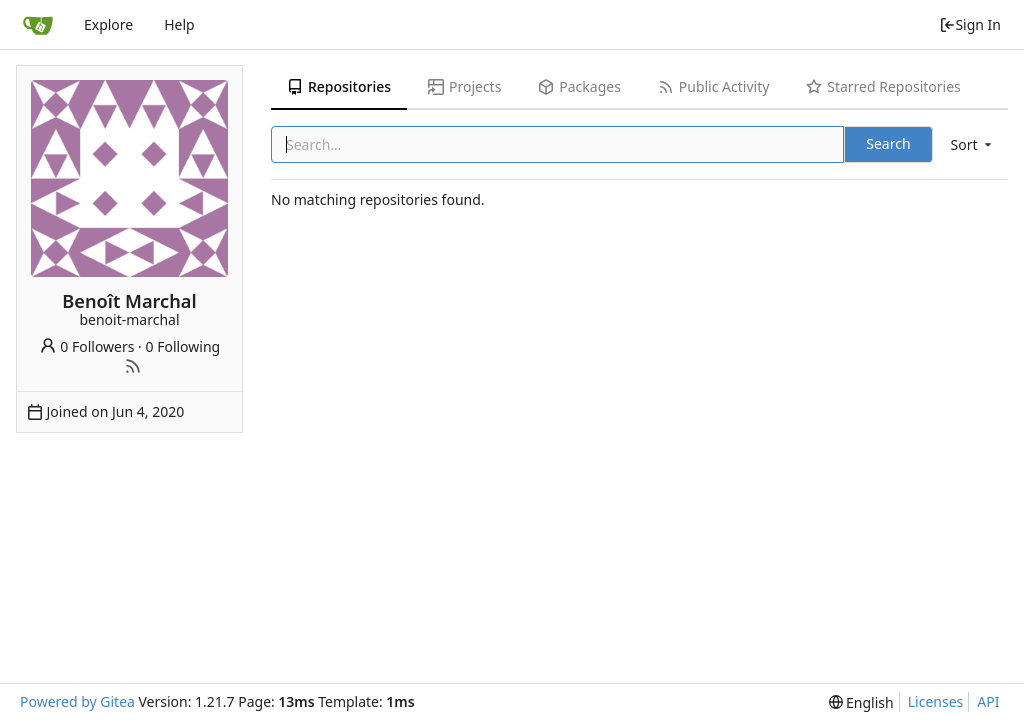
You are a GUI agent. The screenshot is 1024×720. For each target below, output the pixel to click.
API (988, 701)
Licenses (936, 701)
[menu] (973, 144)
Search (888, 143)
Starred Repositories (883, 86)
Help (179, 24)
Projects (464, 86)
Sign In (970, 24)
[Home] (38, 25)
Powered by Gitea (77, 701)
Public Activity (713, 86)
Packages (579, 86)
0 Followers (87, 346)
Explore (108, 24)
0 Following (183, 346)
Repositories (339, 86)
